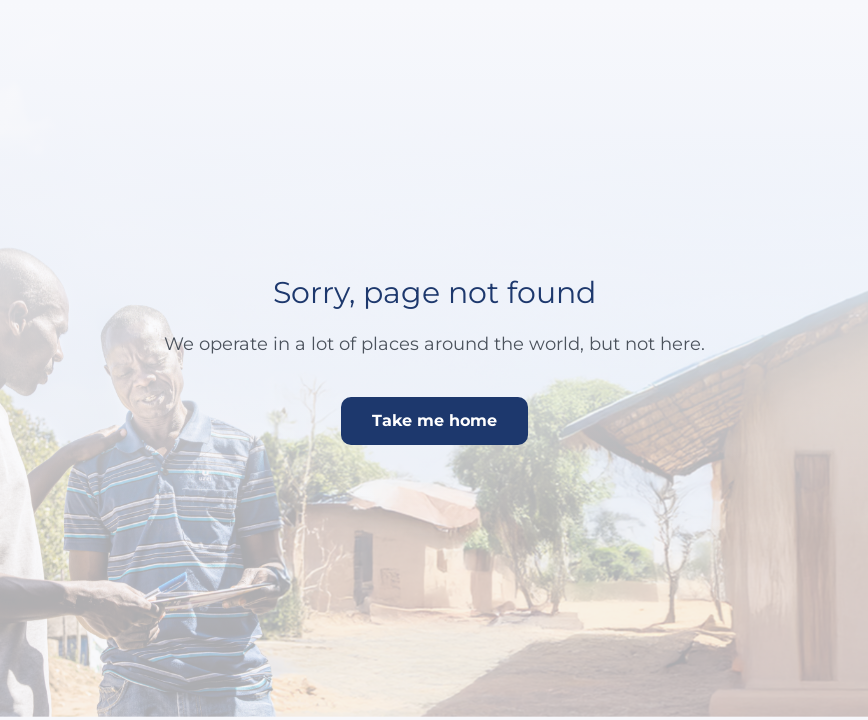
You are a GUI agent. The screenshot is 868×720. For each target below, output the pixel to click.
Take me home (434, 420)
